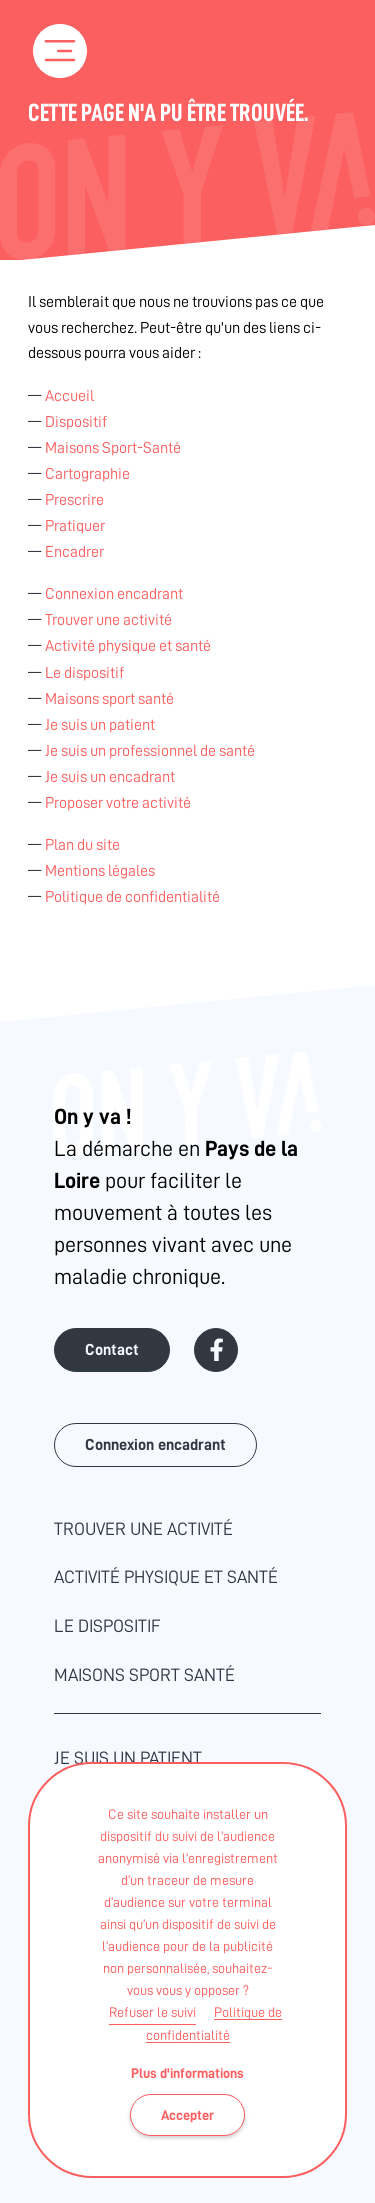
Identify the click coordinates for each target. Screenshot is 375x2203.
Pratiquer (75, 526)
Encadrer (74, 552)
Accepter (187, 2115)
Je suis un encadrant (110, 777)
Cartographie (87, 474)
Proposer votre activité (118, 803)
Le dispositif (84, 673)
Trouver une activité (108, 620)
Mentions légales (100, 871)
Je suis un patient (100, 725)
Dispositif (76, 422)
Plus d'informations (187, 2073)
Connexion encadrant (114, 594)
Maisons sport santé (109, 699)
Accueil (69, 396)
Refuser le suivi (152, 2012)
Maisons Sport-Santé (113, 448)
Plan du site (82, 845)
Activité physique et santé (128, 646)
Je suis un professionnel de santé (150, 751)
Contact (112, 1350)
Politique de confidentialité (132, 897)
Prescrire (74, 500)
